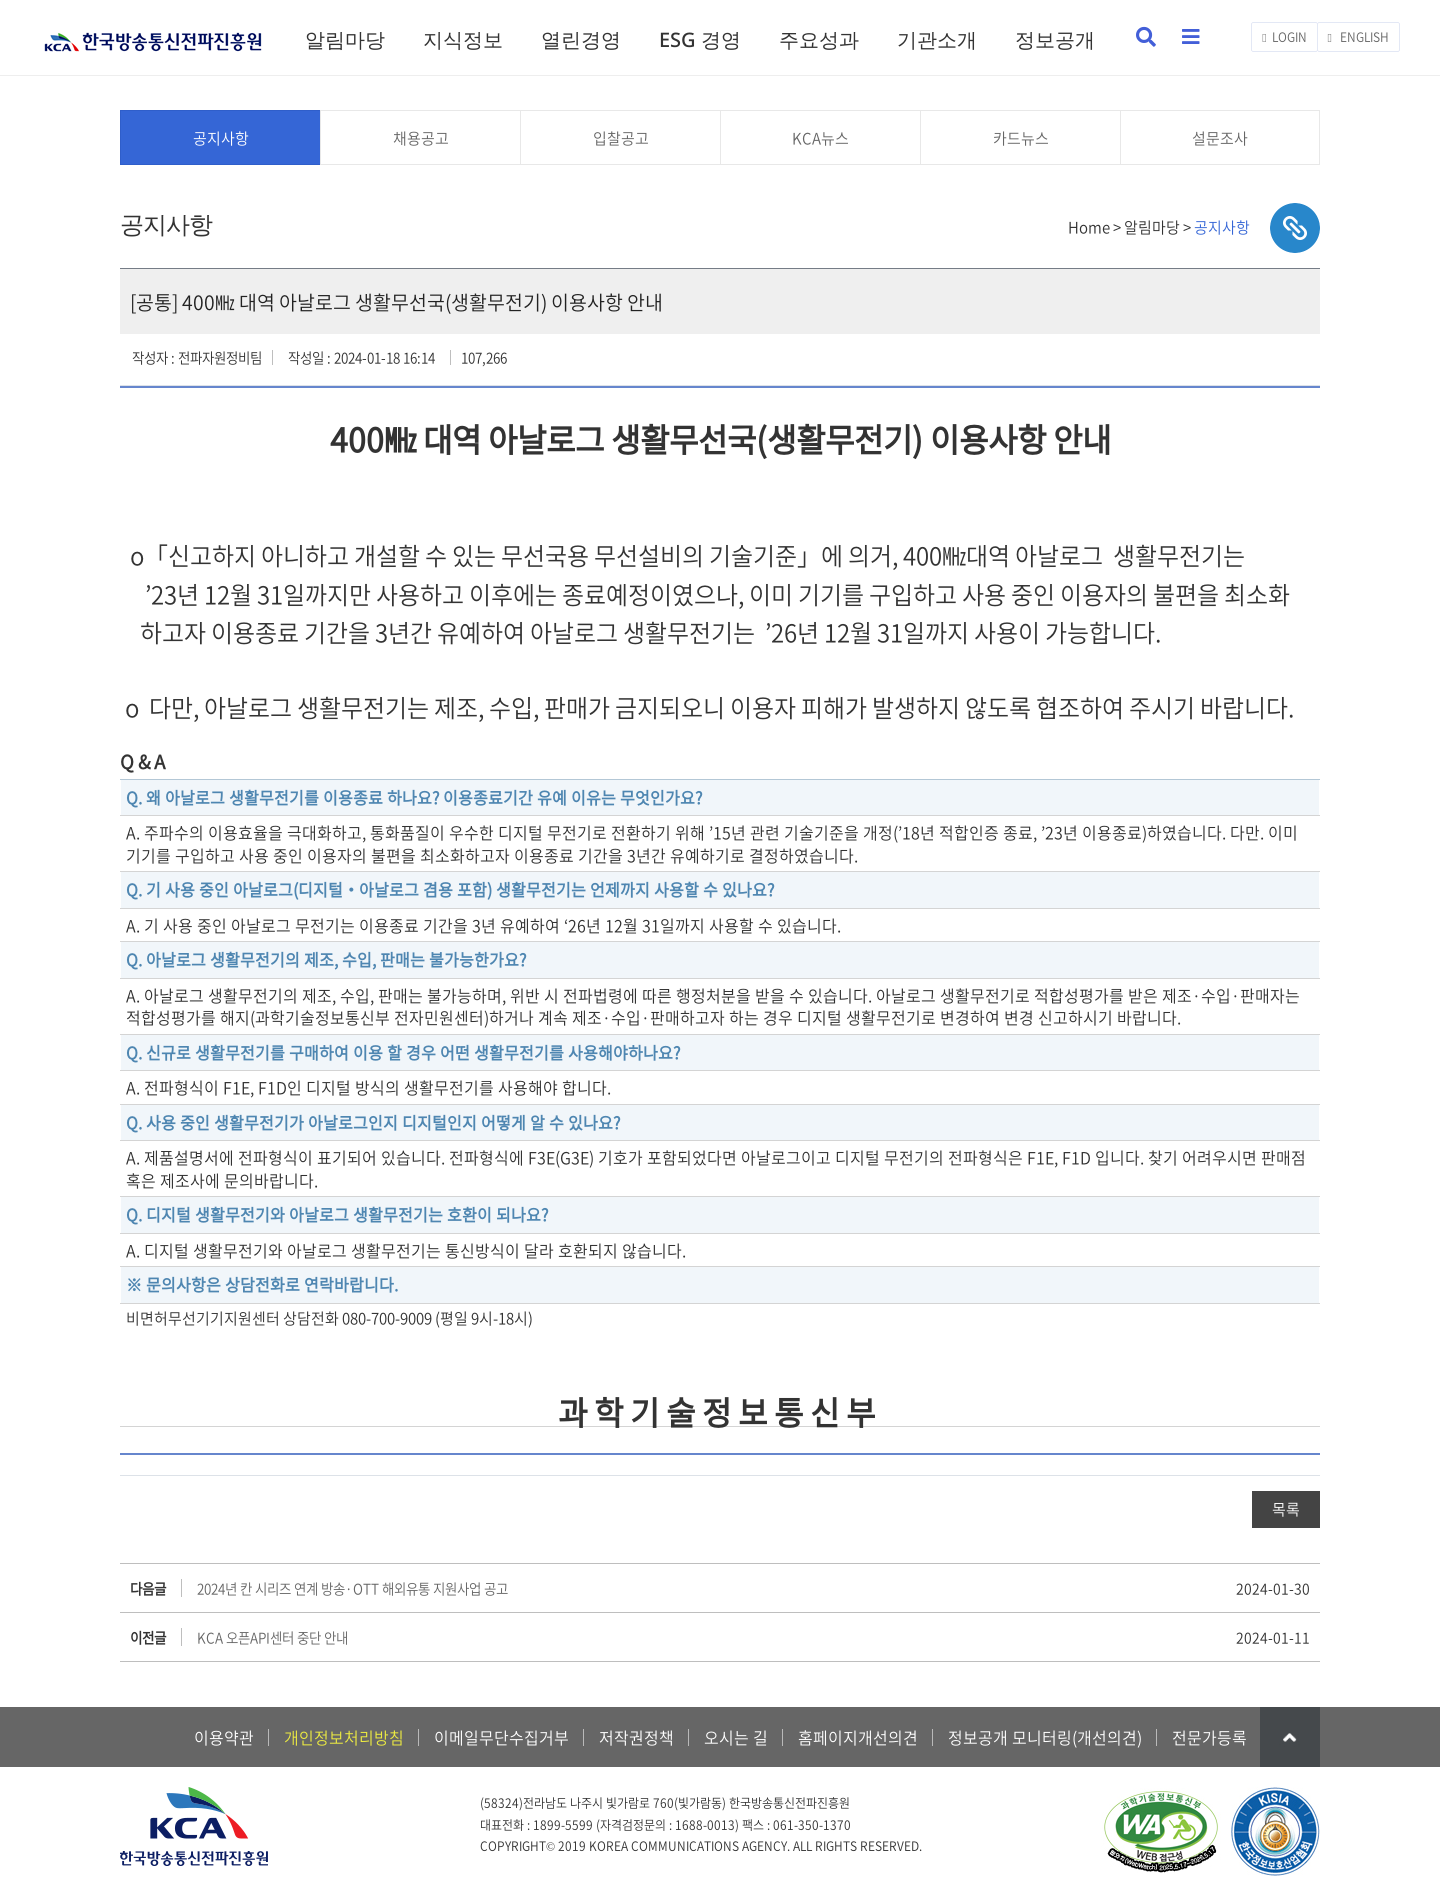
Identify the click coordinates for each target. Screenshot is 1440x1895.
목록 (1286, 1509)
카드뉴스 (1021, 138)
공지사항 (221, 138)
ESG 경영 (700, 39)
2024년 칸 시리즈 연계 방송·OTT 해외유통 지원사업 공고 (352, 1588)
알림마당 (345, 39)
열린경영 (581, 39)
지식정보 (463, 39)
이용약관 (224, 1737)
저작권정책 (636, 1737)
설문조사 (1220, 138)
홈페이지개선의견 (858, 1737)
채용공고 (421, 138)
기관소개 (937, 39)
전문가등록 (1209, 1737)
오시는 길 (736, 1737)
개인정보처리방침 (344, 1737)
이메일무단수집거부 (501, 1737)
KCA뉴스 (820, 138)
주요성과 (819, 39)
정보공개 (1055, 39)
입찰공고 (621, 138)
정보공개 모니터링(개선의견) (1045, 1737)
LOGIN (1284, 37)
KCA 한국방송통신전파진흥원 (153, 33)
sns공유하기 (1295, 228)
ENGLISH (1358, 37)
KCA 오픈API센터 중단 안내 (272, 1637)
